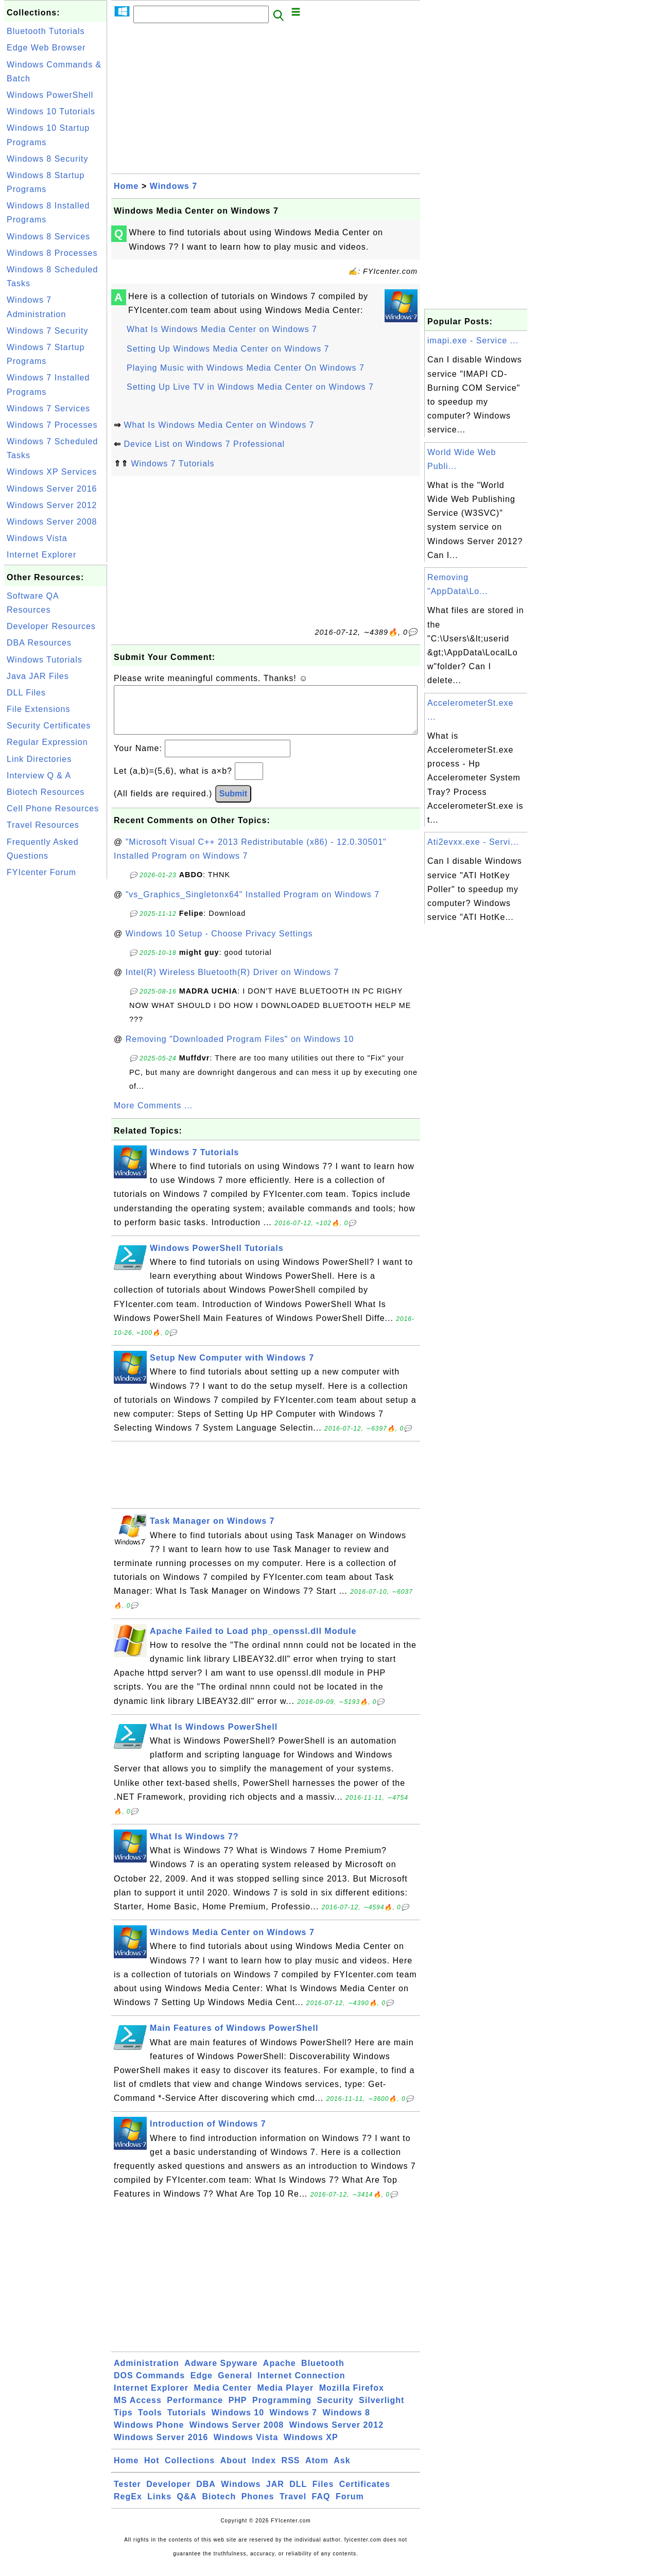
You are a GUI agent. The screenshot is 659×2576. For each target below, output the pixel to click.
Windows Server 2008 (52, 521)
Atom (316, 2470)
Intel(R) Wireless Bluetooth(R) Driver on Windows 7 (232, 982)
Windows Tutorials (44, 659)
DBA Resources (39, 642)
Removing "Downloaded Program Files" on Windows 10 (240, 1049)
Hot (152, 2470)
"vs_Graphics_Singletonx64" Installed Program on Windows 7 (252, 904)
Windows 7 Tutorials (172, 463)
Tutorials (186, 2422)
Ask (342, 2470)
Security (335, 2410)
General (235, 2385)
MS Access (138, 2410)
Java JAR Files (38, 676)
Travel (293, 2506)
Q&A (187, 2506)
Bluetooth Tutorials (46, 31)
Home (126, 186)
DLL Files (26, 692)
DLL (298, 2494)
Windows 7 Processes (52, 425)
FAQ (321, 2506)
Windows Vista (37, 538)
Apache (279, 2373)
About (233, 2470)
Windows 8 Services (48, 236)
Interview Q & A (39, 775)
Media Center (222, 2398)
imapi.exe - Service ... (472, 340)
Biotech (219, 2506)
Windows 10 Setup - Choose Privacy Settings (219, 943)
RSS (291, 2470)
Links (159, 2506)
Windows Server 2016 (52, 488)
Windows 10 (238, 2422)
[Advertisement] (55, 1036)
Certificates (364, 2494)
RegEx (128, 2506)
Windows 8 (346, 2422)
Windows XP (311, 2447)
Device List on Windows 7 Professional (204, 444)
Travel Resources (43, 825)
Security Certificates (49, 725)
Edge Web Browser (46, 47)
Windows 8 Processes (52, 253)
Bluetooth (322, 2373)
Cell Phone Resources (53, 808)
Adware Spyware (220, 2373)
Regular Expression (47, 742)
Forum (350, 2506)
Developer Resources (51, 626)
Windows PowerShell (50, 95)
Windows (241, 2494)
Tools (150, 2422)
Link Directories (39, 759)
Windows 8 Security (48, 158)
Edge (201, 2385)
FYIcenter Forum (41, 872)
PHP (238, 2410)
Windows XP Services (52, 471)
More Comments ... (153, 1115)
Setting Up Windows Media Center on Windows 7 (228, 348)
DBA (206, 2494)
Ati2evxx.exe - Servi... (473, 842)
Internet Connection (301, 2385)
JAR (275, 2494)
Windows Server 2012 (52, 505)
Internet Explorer (41, 554)
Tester (127, 2494)
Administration (146, 2373)
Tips (123, 2422)
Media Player (285, 2398)
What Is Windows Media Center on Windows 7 (222, 329)
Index (264, 2470)
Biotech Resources (45, 792)
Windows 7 (173, 186)
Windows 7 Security (48, 330)
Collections (190, 2470)
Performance (195, 2410)
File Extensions (39, 709)
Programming (281, 2410)
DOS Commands (149, 2385)
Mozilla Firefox (351, 2398)
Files (323, 2494)
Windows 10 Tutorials (51, 111)
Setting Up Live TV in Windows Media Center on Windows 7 (250, 386)
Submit (233, 803)
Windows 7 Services (48, 408)
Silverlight (381, 2410)
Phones (257, 2506)
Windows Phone (149, 2435)
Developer (168, 2494)
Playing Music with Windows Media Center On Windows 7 (246, 367)
